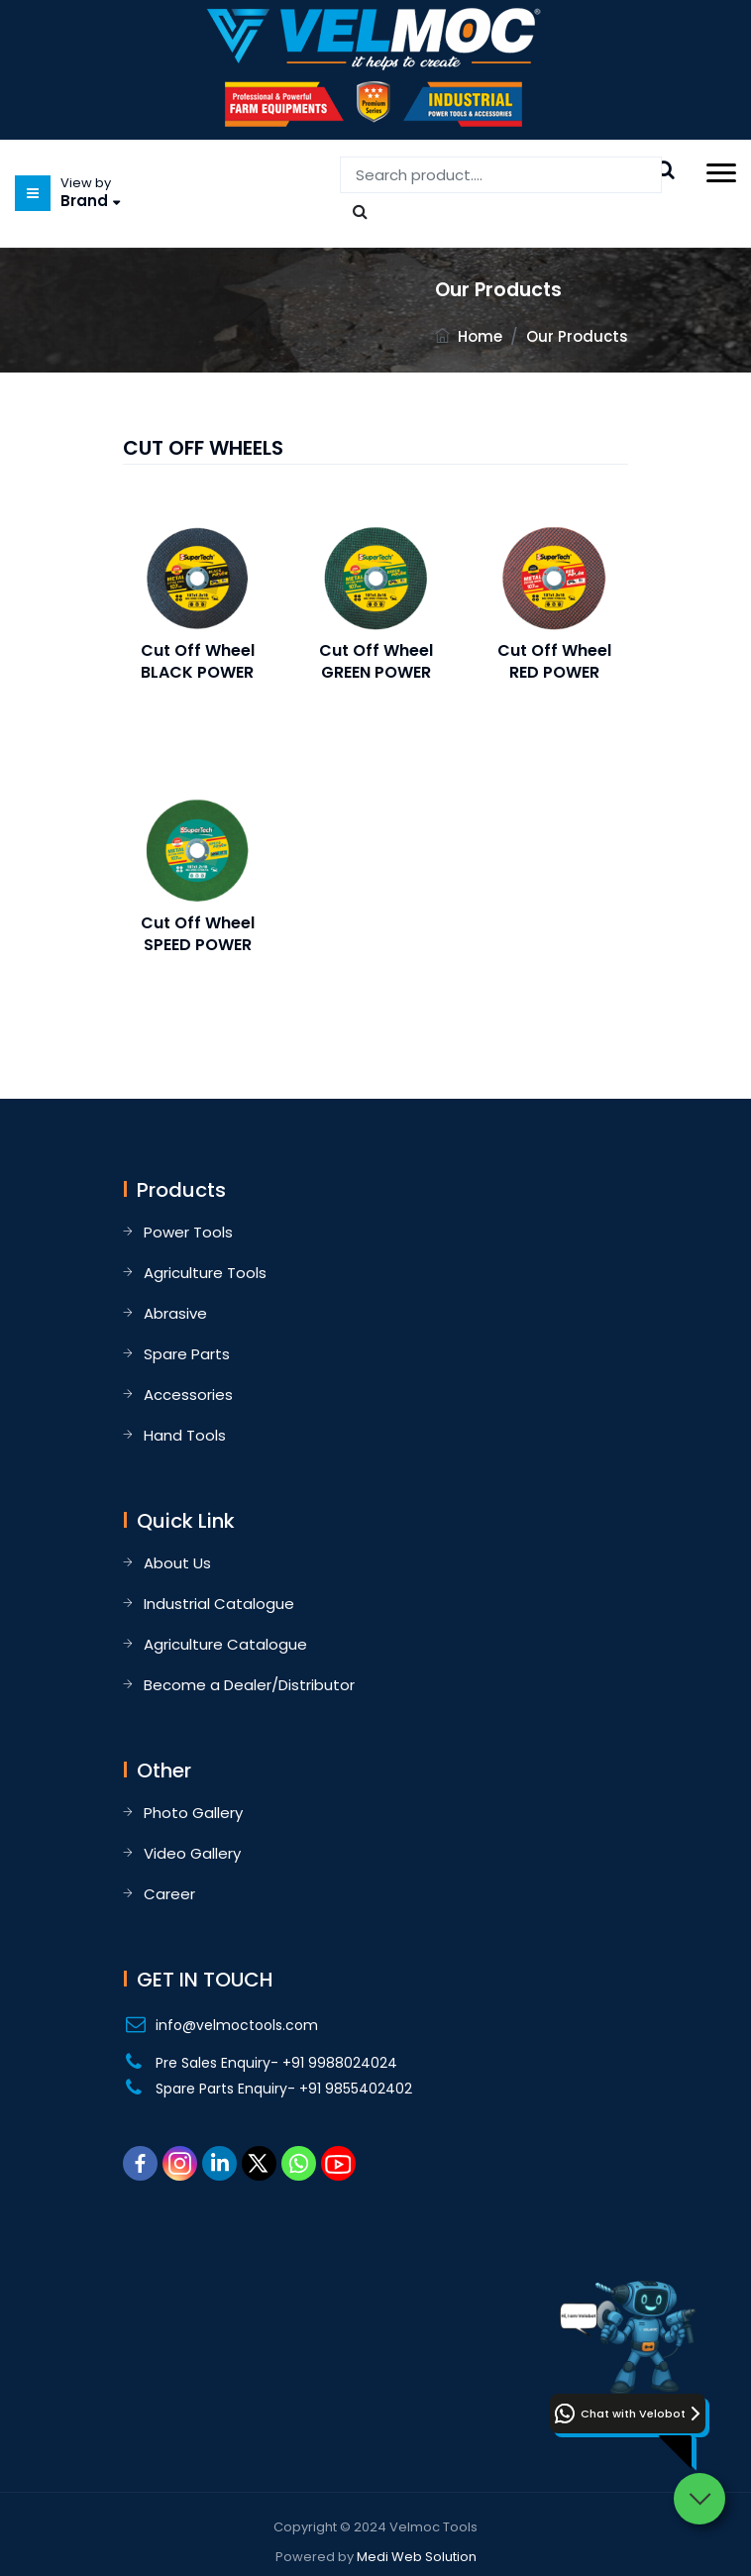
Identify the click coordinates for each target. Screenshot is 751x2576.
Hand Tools (185, 1435)
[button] (627, 2413)
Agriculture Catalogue (225, 1644)
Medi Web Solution (417, 2556)
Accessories (188, 1394)
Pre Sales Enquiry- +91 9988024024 (276, 2063)
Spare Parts (187, 1353)
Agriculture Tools (205, 1272)
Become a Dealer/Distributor (249, 1684)
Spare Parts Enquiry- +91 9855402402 (284, 2088)
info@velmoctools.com (237, 2025)
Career (169, 1893)
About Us (177, 1563)
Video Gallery (192, 1853)
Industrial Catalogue (219, 1603)
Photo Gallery (193, 1812)
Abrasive (175, 1313)
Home (480, 336)
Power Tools (188, 1232)
